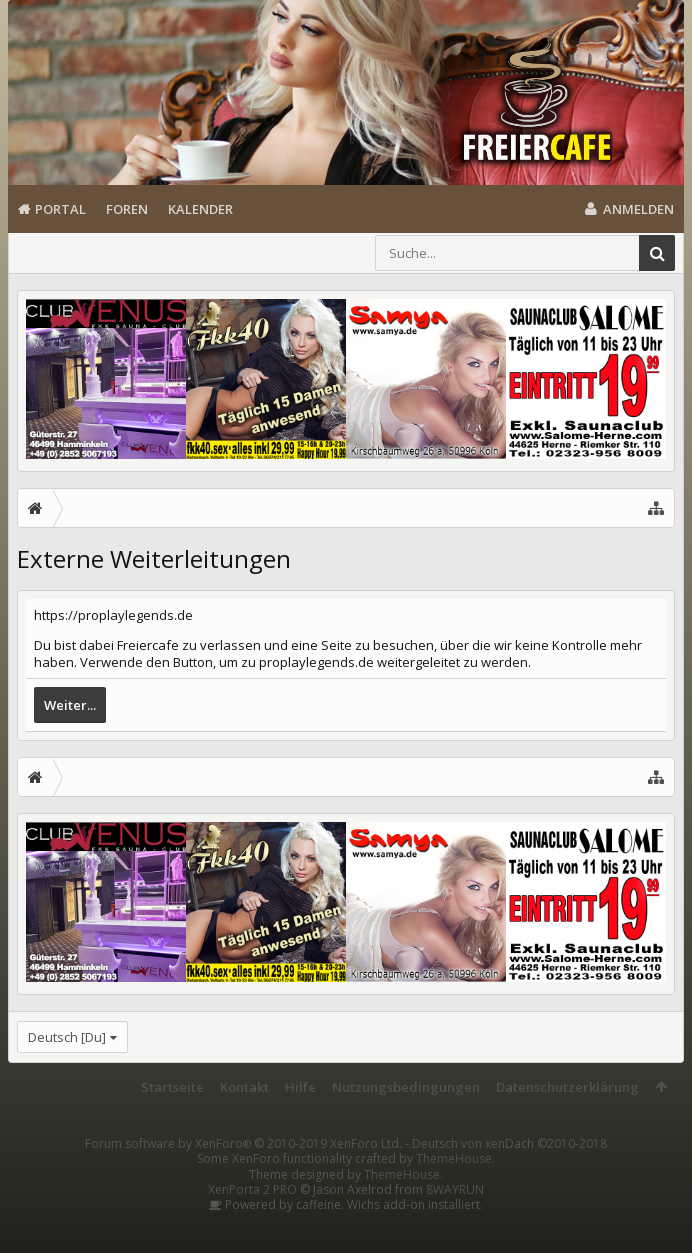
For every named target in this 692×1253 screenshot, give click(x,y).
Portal (60, 209)
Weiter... (70, 705)
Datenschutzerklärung (567, 1087)
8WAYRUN (455, 1189)
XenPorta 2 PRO (252, 1189)
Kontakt (244, 1087)
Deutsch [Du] (67, 1037)
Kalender (200, 209)
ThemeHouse (454, 1158)
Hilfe (300, 1087)
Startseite (172, 1087)
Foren (127, 209)
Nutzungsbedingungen (406, 1087)
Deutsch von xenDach (509, 1143)
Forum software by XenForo (243, 1143)
